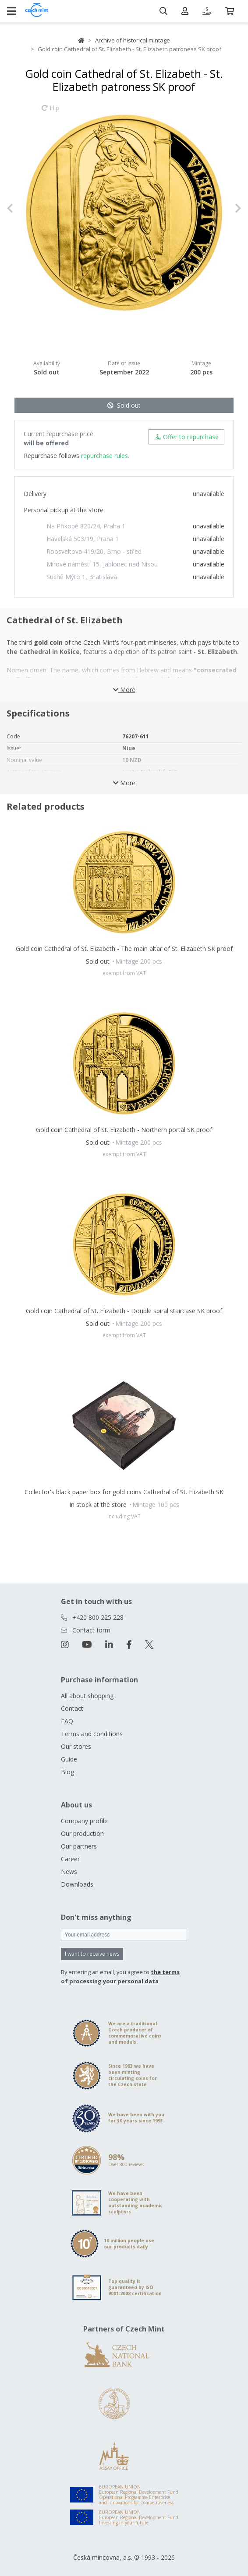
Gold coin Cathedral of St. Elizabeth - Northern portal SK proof (124, 1129)
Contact (72, 1708)
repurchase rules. (105, 455)
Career (70, 1859)
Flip (50, 112)
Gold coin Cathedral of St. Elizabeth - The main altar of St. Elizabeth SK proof (124, 948)
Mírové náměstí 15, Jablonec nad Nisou (102, 564)
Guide (69, 1759)
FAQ (67, 1721)
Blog (67, 1772)
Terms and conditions (92, 1734)
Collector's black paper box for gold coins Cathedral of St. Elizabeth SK (124, 1492)
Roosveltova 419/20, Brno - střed (94, 551)
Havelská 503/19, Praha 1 (82, 539)
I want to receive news (92, 1953)
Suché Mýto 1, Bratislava (81, 577)
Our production (82, 1833)
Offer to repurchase (186, 437)
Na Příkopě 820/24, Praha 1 (85, 526)
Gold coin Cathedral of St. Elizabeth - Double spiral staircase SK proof (124, 1311)
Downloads (77, 1884)
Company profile (84, 1821)
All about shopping (87, 1696)
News (69, 1871)
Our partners (79, 1846)
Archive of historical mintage (132, 40)
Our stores (76, 1746)
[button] (24, 208)
